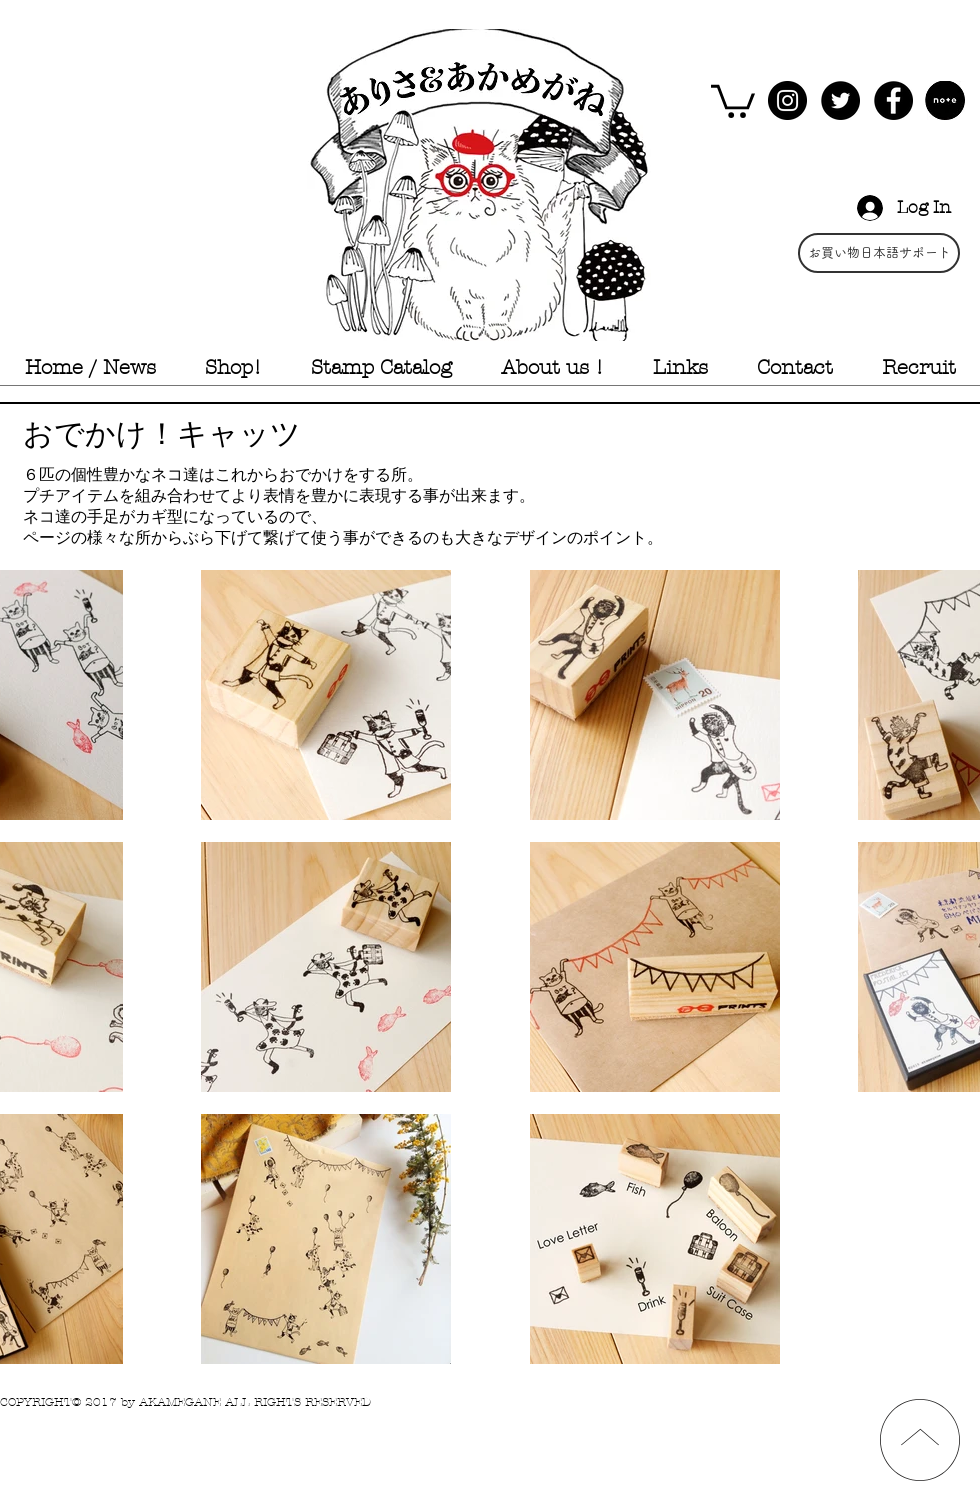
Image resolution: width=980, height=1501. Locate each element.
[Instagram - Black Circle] (787, 100)
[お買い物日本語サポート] (879, 253)
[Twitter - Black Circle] (840, 100)
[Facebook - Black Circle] (893, 100)
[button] (733, 99)
